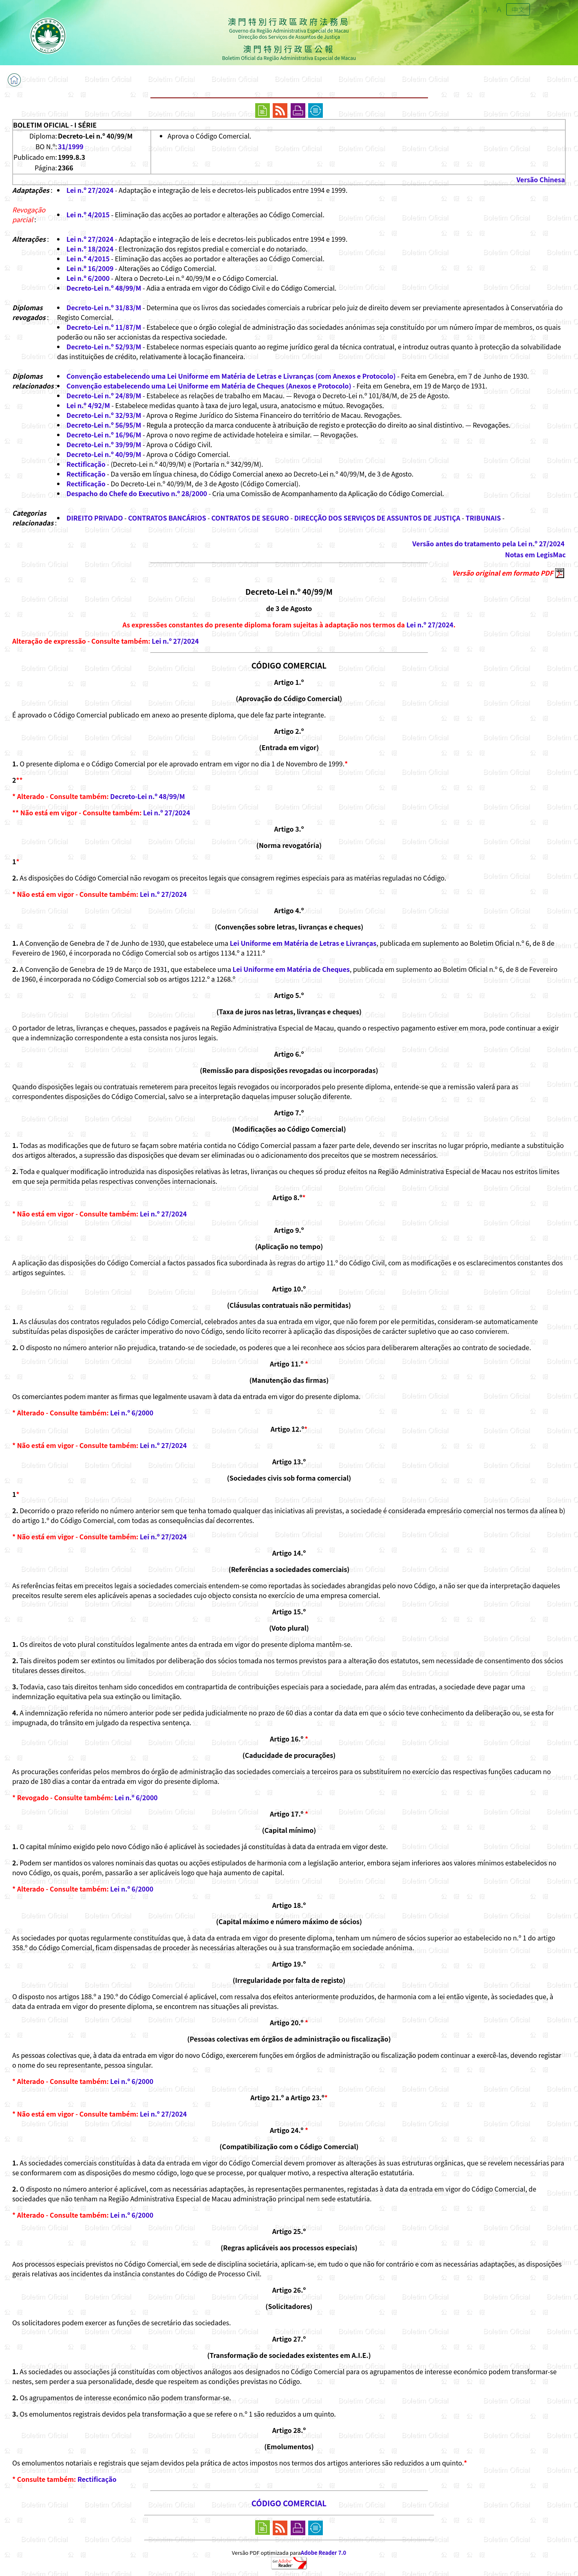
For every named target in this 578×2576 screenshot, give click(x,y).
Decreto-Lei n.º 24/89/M (103, 395)
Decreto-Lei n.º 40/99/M (103, 454)
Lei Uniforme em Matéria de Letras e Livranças (303, 943)
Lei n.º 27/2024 (89, 190)
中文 (518, 9)
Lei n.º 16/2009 (89, 268)
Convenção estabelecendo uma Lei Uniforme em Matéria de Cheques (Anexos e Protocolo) (208, 386)
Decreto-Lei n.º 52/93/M (103, 346)
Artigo (283, 829)
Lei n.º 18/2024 (89, 249)
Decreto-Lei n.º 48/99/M (103, 288)
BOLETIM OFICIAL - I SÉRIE (55, 125)
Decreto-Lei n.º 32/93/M (103, 415)
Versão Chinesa (540, 179)
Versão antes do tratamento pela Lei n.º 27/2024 (489, 543)
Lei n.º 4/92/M (88, 405)
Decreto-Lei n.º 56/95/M (103, 425)
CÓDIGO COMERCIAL (289, 665)
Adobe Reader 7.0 (323, 2552)
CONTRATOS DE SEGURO (250, 518)
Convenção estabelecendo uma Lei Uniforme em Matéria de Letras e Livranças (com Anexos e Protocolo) (231, 376)
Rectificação (86, 464)
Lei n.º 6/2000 (88, 278)
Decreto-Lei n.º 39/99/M (103, 444)
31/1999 (71, 146)
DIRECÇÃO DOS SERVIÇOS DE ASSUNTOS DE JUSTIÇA (377, 518)
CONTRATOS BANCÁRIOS (167, 518)
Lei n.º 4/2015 (88, 214)
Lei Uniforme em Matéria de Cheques (291, 969)
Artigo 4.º (289, 910)
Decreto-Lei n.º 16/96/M (103, 434)
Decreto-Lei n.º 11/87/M (103, 327)
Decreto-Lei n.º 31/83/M (103, 307)
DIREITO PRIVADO (94, 518)
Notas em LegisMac (535, 554)
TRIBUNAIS (483, 518)
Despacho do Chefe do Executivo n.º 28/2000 (136, 493)
